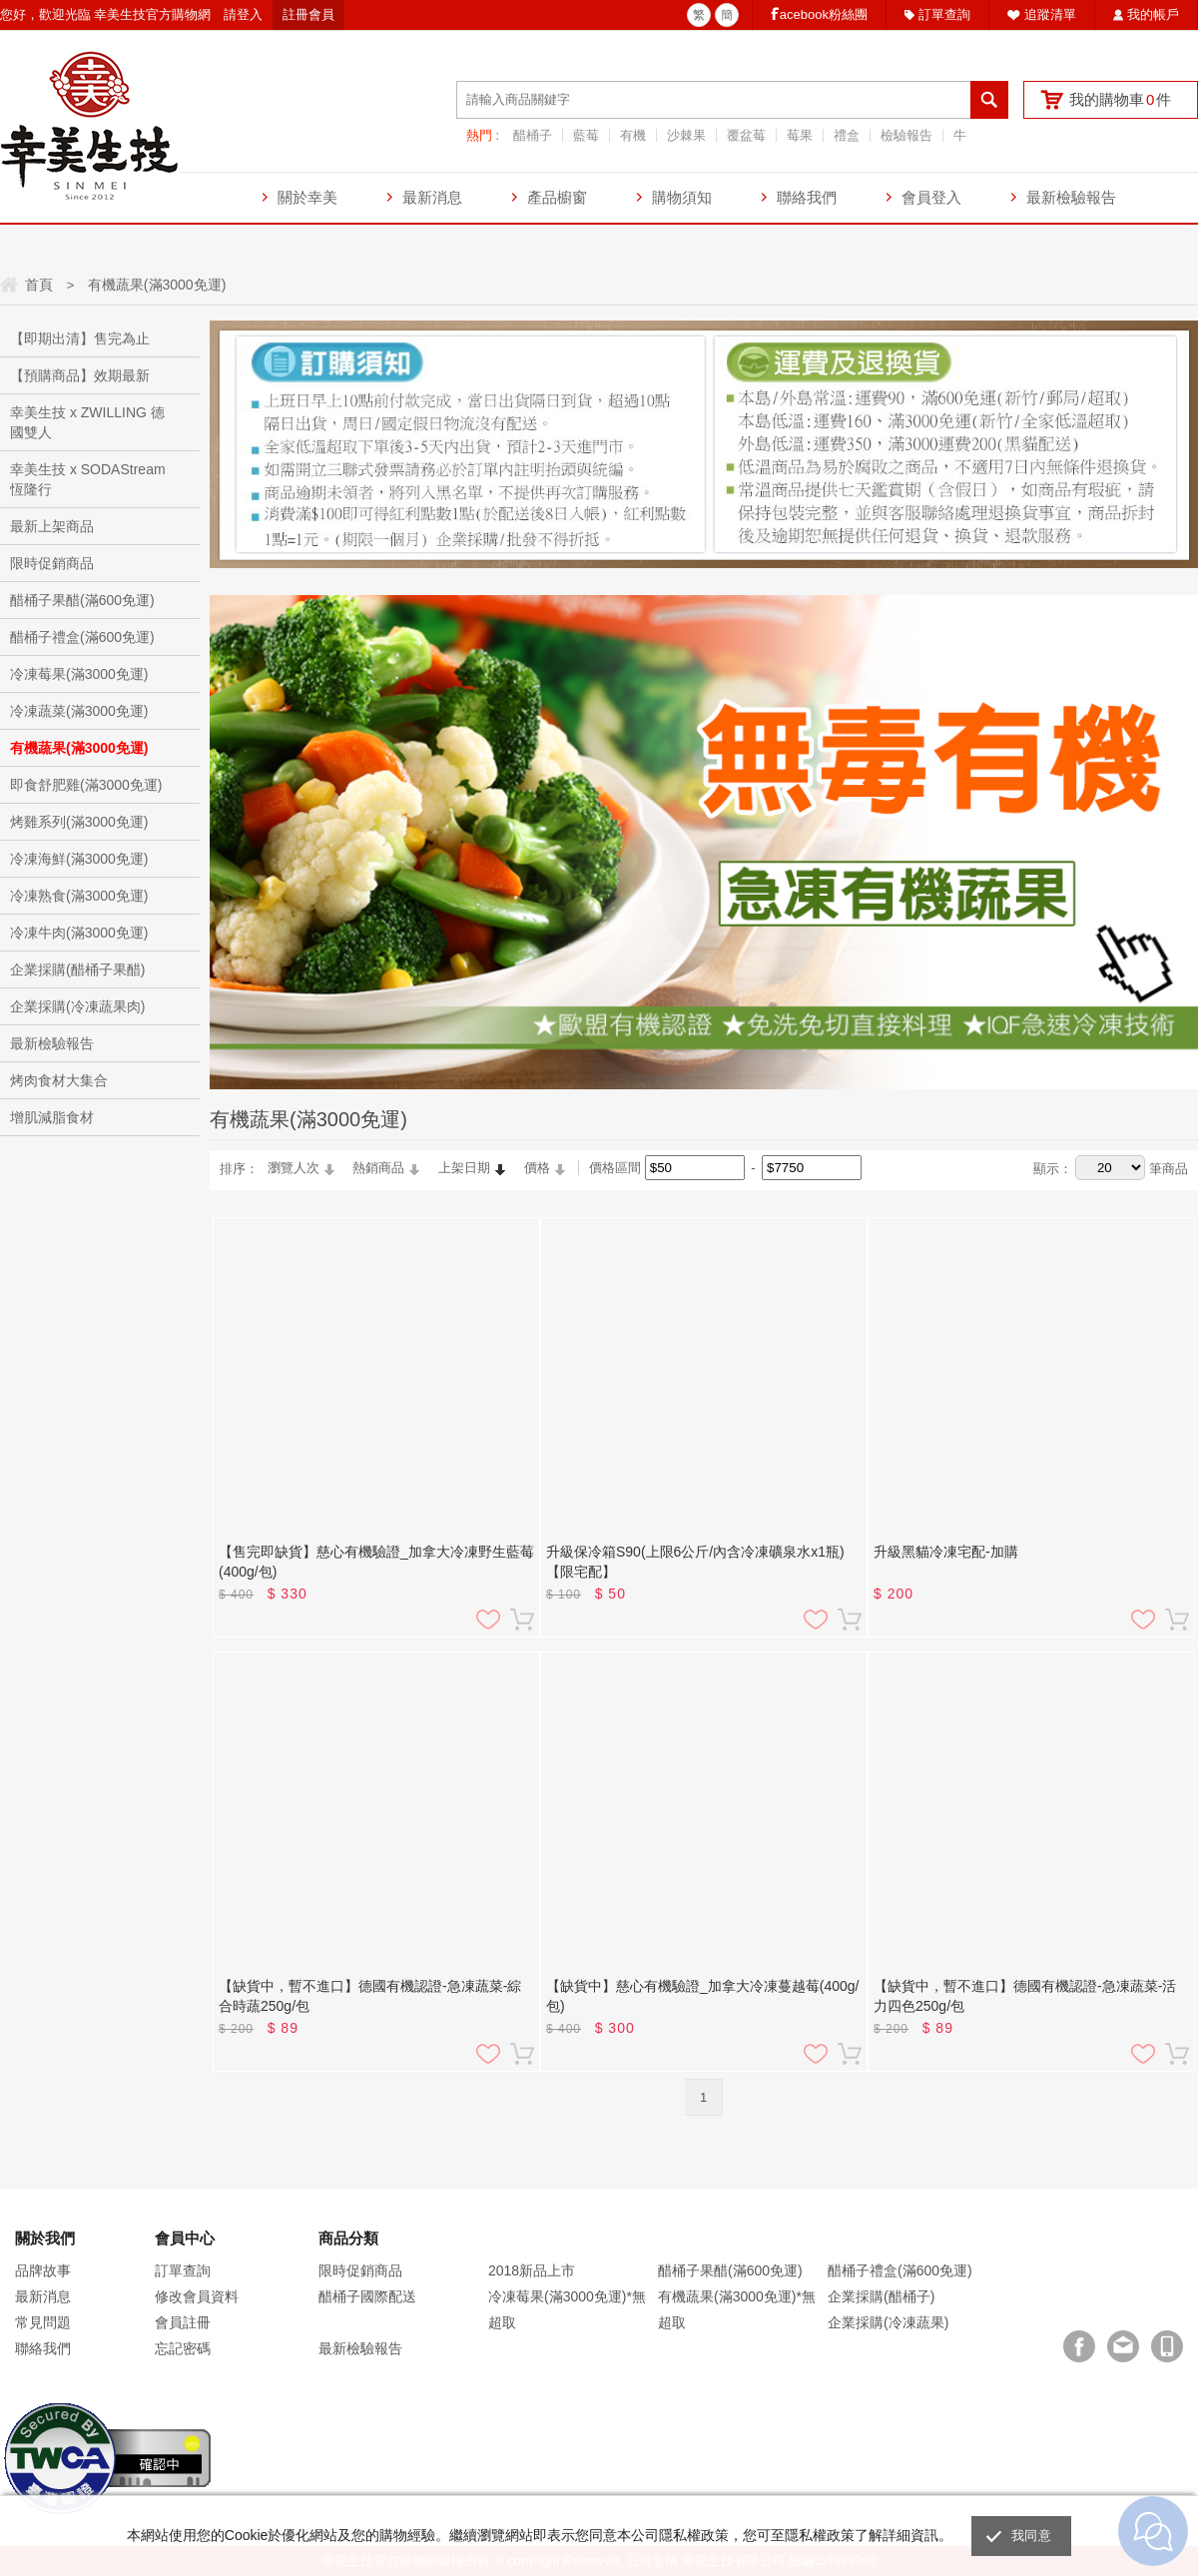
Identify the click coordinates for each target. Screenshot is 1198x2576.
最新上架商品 (52, 526)
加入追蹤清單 (488, 1619)
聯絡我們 (807, 197)
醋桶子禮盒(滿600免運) (82, 637)
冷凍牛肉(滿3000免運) (79, 933)
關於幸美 (307, 197)
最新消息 (432, 197)
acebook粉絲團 (824, 14)
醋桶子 (532, 135)
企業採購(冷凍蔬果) (888, 2322)
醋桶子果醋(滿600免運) (82, 600)
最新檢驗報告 (1071, 197)
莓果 (800, 135)
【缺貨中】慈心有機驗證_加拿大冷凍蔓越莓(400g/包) (702, 1996)
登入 (250, 14)
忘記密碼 (183, 2348)
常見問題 (43, 2322)
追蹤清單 (1050, 14)
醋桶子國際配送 (367, 2296)
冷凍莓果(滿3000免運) (79, 674)
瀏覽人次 (293, 1167)
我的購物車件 (1120, 99)
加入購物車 (522, 1619)
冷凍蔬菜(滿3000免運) (79, 711)
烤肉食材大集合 (59, 1080)
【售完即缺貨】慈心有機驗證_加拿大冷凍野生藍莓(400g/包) (376, 1562)
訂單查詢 (944, 14)
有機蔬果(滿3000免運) (79, 748)
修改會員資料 (197, 2296)
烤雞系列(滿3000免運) (79, 822)
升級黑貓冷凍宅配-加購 (946, 1552)
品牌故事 (43, 2270)
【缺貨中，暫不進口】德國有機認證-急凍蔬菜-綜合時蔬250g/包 (370, 1996)
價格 (537, 1167)
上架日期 (464, 1167)
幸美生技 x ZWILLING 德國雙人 (87, 422)
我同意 (1031, 2535)
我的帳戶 (1153, 14)
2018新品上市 (531, 2270)
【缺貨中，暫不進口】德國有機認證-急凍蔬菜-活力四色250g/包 (1025, 1996)
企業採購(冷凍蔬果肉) (77, 1006)
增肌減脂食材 (52, 1117)
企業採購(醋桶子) (881, 2296)
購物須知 (682, 197)
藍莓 (586, 135)
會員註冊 (183, 2322)
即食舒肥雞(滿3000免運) (86, 785)
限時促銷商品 (52, 563)
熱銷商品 (378, 1167)
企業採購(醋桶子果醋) (77, 969)
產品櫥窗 (557, 197)
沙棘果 (686, 135)
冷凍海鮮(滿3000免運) (79, 859)
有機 (633, 135)
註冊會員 (308, 14)
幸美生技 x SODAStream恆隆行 (88, 479)
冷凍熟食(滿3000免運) (79, 896)
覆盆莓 (746, 135)
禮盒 (847, 135)
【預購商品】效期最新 (80, 375)
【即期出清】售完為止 (80, 338)
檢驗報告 (906, 135)
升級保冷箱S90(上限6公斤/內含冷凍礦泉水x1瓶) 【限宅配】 (695, 1562)
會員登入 (931, 197)
